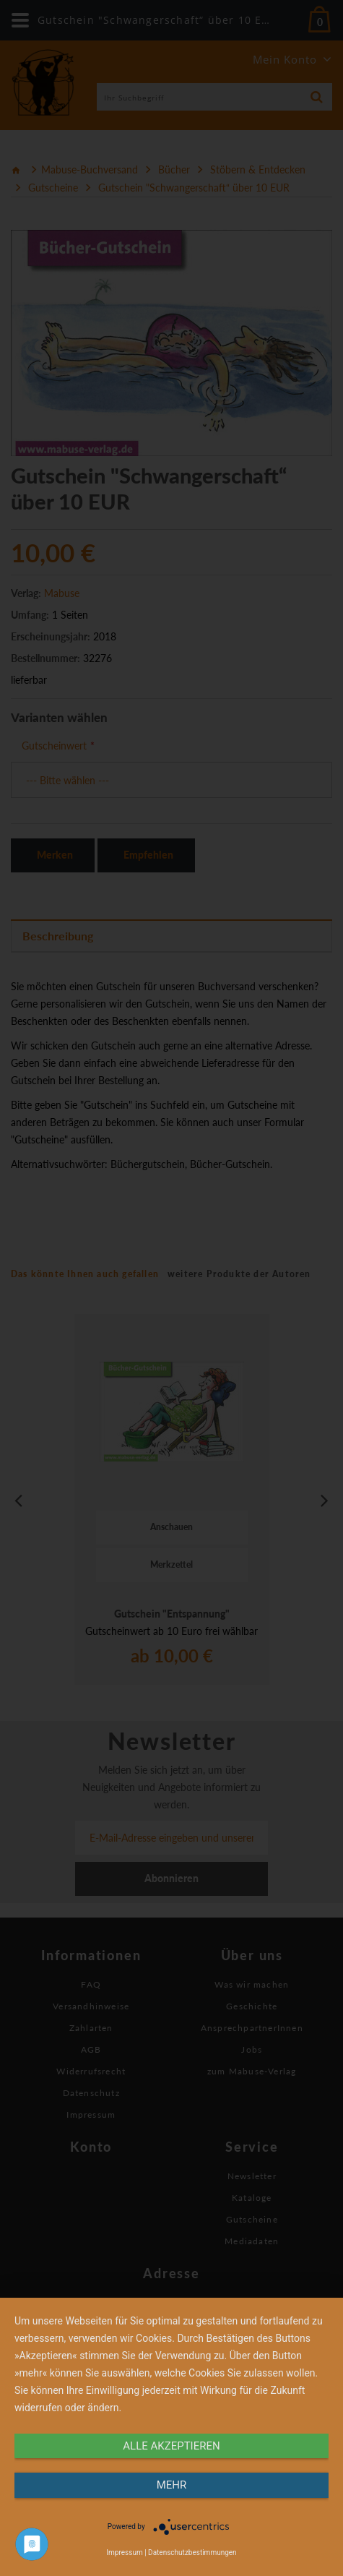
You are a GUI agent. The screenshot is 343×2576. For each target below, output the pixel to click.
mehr (172, 2484)
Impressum (124, 2552)
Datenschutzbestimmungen (192, 2552)
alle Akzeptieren (171, 2445)
